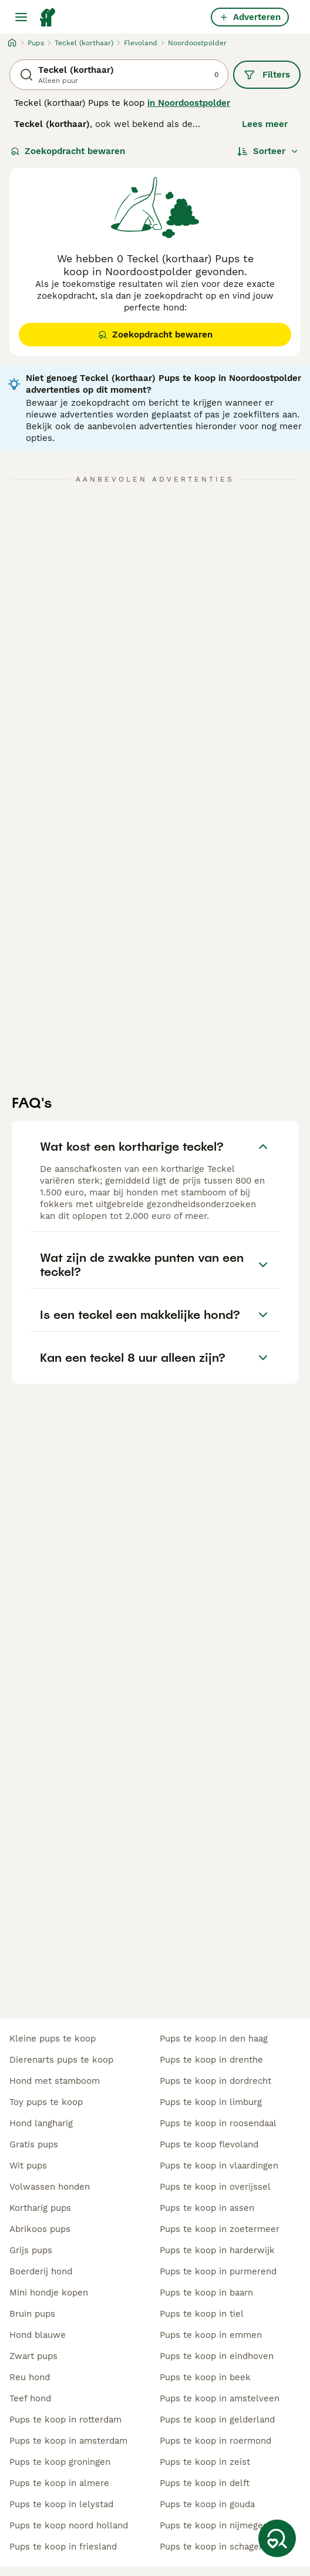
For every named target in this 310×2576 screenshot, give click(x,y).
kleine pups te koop (52, 2038)
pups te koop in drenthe (211, 2059)
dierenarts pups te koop (61, 2059)
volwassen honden (49, 2186)
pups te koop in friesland (63, 2546)
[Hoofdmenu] (21, 17)
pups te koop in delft (205, 2483)
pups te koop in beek (205, 2377)
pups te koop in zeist (205, 2462)
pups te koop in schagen (212, 2546)
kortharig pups (40, 2208)
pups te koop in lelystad (61, 2504)
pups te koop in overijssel (215, 2186)
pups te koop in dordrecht (215, 2081)
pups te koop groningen (59, 2462)
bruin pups (32, 2313)
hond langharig (41, 2123)
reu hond (29, 2377)
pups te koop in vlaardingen (219, 2165)
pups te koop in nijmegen (214, 2525)
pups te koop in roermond (215, 2440)
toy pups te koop (46, 2102)
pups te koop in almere (59, 2483)
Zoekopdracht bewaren (68, 151)
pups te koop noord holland (68, 2525)
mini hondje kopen (48, 2292)
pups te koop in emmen (211, 2335)
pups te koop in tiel (202, 2313)
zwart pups (33, 2356)
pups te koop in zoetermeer (219, 2229)
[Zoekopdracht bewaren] (277, 2538)
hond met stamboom (54, 2081)
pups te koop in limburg (211, 2102)
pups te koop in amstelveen (219, 2398)
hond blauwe (37, 2335)
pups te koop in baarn (206, 2292)
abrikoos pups (39, 2229)
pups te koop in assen (207, 2208)
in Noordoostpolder (188, 103)
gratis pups (33, 2144)
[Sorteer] (268, 151)
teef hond (30, 2398)
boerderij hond (40, 2271)
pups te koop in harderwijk (217, 2250)
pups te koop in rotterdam (65, 2419)
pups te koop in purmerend (218, 2271)
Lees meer (265, 124)
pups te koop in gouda (207, 2504)
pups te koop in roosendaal (218, 2123)
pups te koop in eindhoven (217, 2356)
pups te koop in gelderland (217, 2419)
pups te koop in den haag (214, 2038)
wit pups (28, 2165)
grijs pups (30, 2250)
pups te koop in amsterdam (68, 2440)
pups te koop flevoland (209, 2144)
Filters (267, 75)
